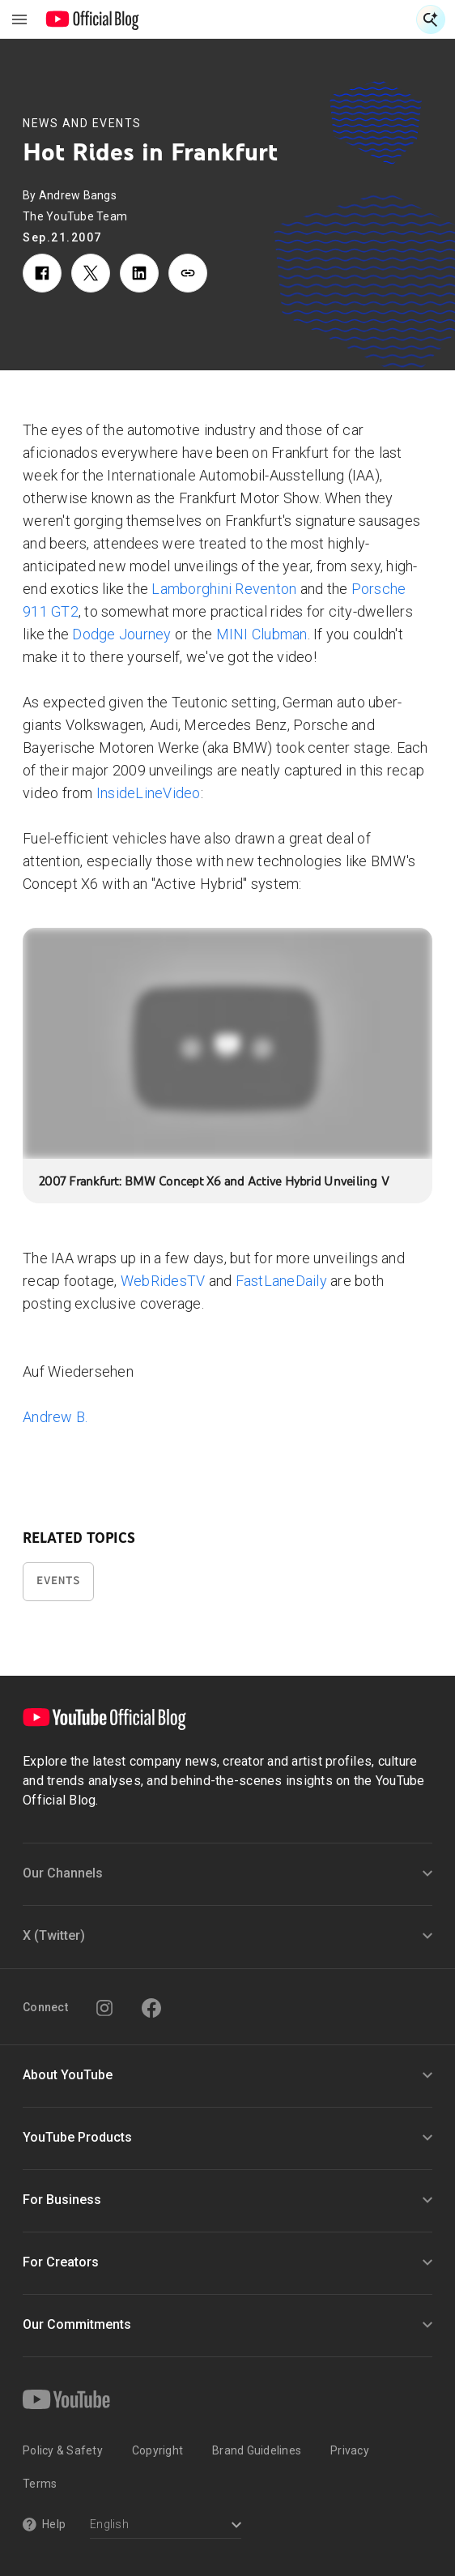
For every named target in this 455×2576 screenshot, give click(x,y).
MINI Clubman (262, 634)
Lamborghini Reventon (223, 588)
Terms (40, 2483)
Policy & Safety (63, 2450)
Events (58, 1580)
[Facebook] (151, 2008)
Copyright (157, 2450)
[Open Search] (430, 19)
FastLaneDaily (281, 1280)
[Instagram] (104, 2008)
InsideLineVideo (148, 792)
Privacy (349, 2450)
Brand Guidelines (256, 2450)
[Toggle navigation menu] (19, 19)
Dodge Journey (121, 634)
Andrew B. (55, 1416)
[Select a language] (165, 2526)
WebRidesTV (163, 1280)
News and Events (82, 123)
